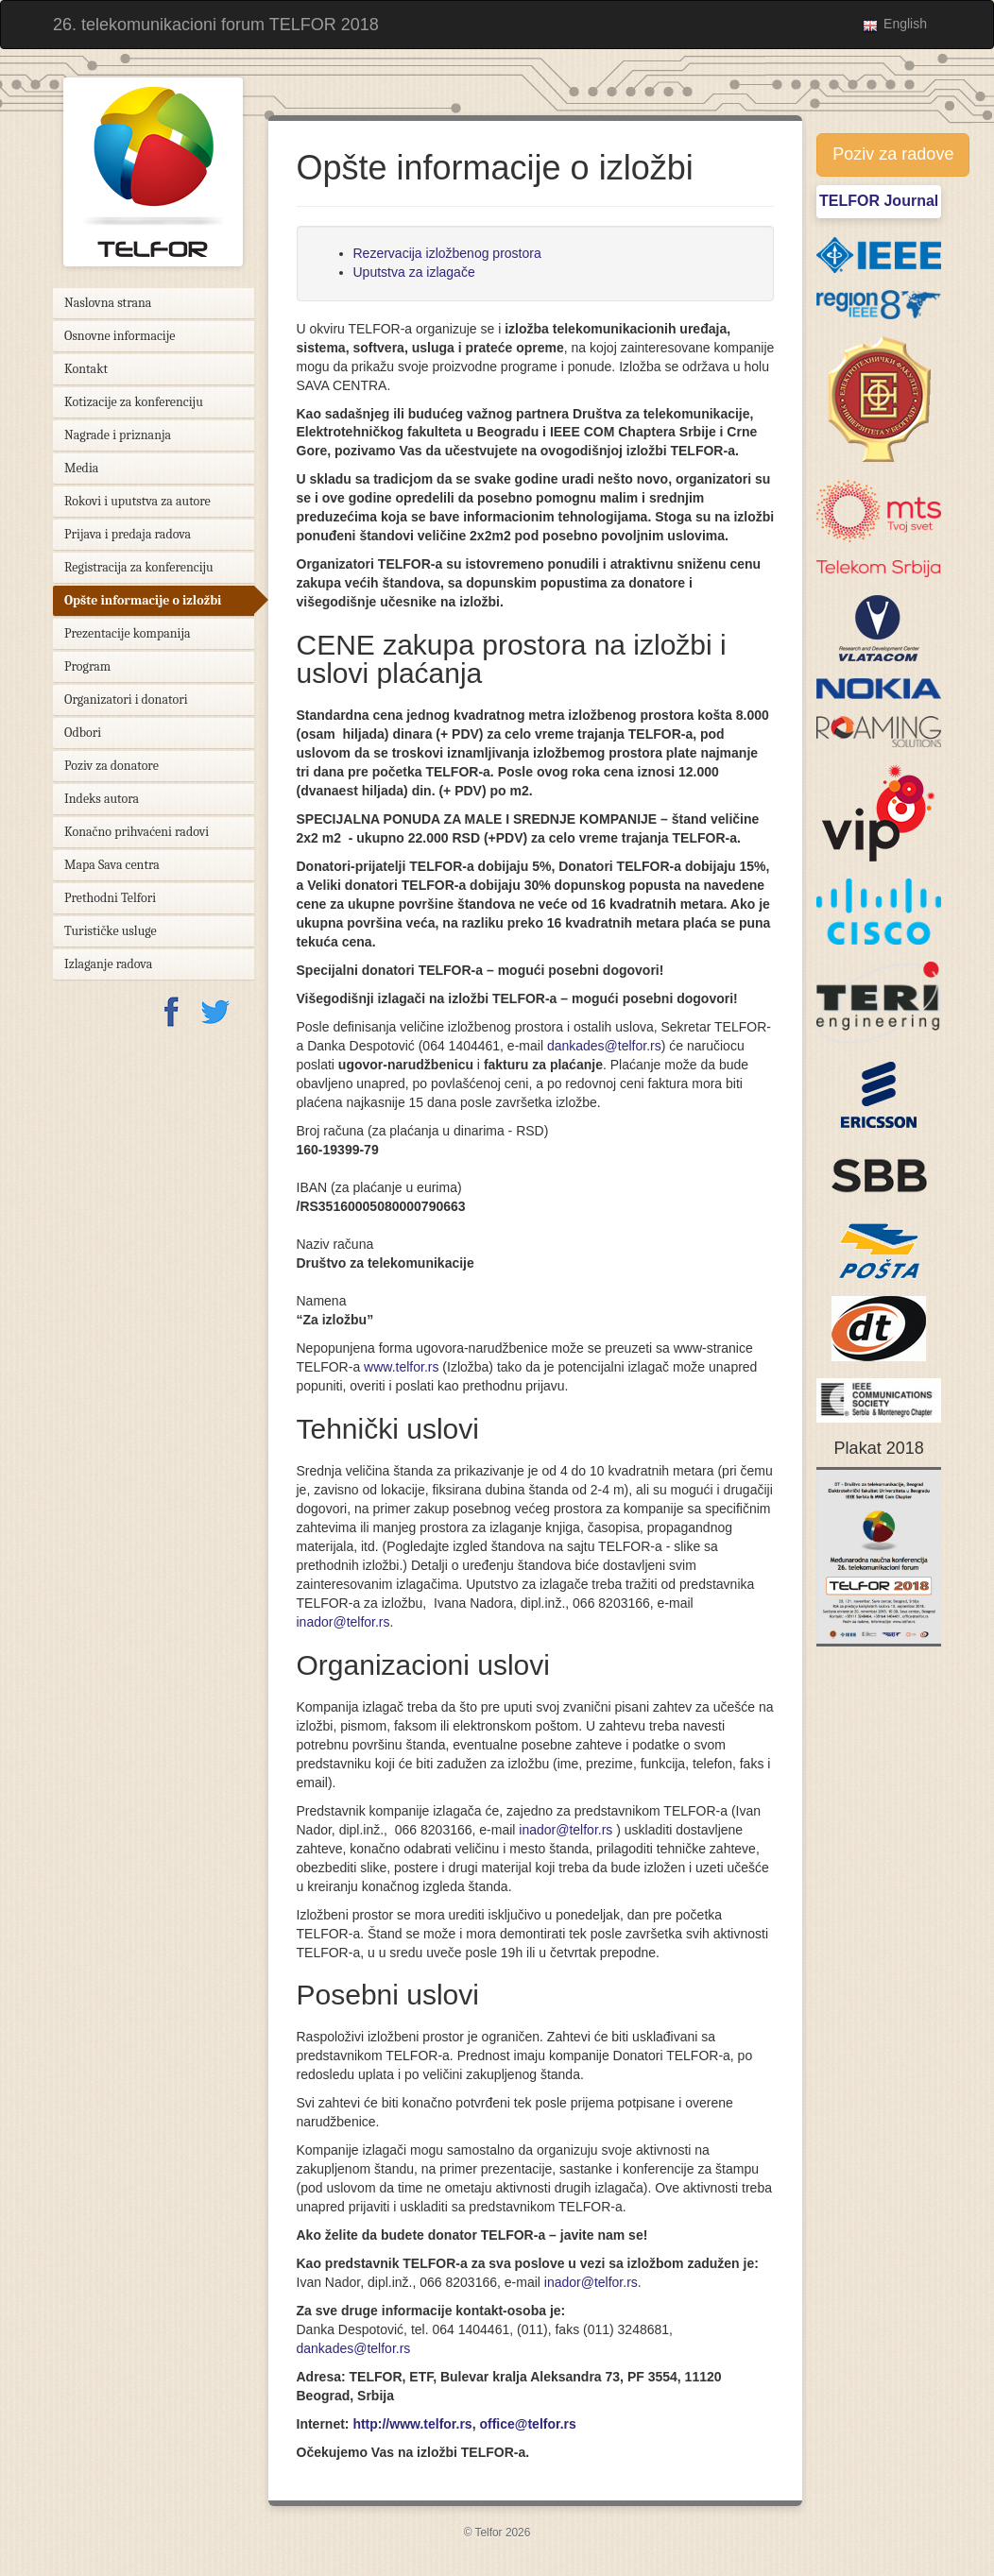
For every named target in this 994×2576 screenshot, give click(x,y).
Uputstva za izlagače (414, 272)
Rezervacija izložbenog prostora (447, 253)
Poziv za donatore (111, 766)
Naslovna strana (107, 303)
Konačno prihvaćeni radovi (136, 832)
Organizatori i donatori (126, 699)
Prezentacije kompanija (127, 633)
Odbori (82, 733)
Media (81, 468)
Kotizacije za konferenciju (133, 402)
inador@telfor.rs (343, 1621)
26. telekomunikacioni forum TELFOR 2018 (216, 24)
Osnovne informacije (120, 336)
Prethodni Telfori (110, 898)
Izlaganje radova (108, 964)
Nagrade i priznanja (117, 435)
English (905, 23)
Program (87, 666)
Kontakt (86, 369)
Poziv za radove (892, 154)
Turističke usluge (110, 931)
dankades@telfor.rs (604, 1045)
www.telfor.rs (401, 1366)
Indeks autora (101, 799)
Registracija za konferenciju (139, 567)
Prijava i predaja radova (127, 534)
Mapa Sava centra (112, 865)
